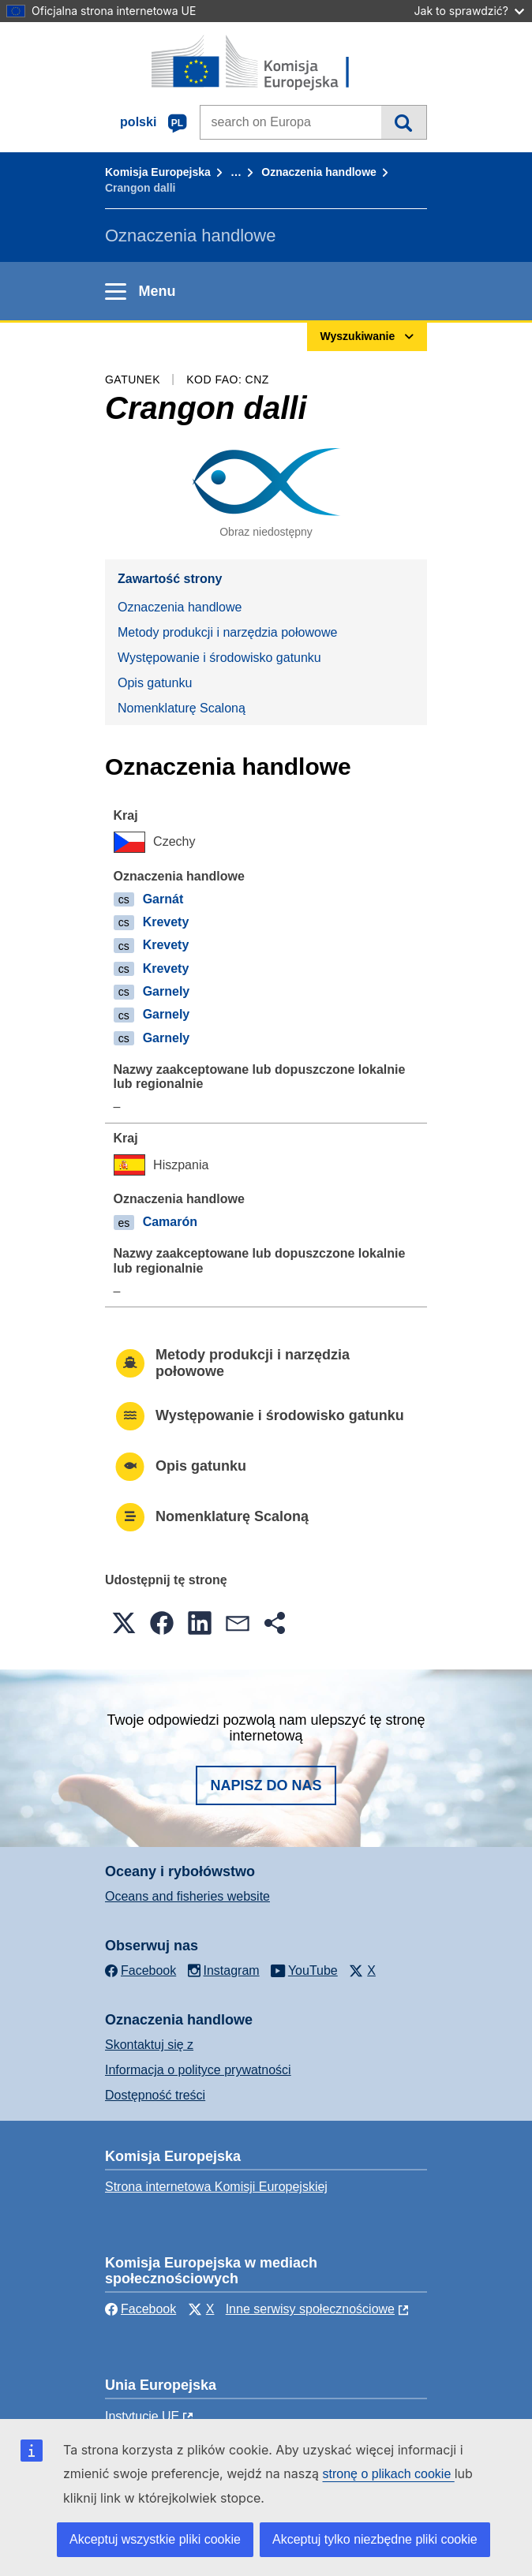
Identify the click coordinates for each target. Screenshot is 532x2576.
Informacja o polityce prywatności (198, 2070)
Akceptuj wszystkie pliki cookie (155, 2539)
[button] (124, 1623)
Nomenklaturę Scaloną (181, 708)
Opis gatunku (155, 683)
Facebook (140, 2309)
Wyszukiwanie (403, 122)
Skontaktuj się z (149, 2044)
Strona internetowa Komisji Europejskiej (216, 2186)
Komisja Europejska (158, 172)
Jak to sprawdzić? (469, 10)
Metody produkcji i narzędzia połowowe (227, 632)
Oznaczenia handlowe (318, 172)
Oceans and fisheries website (187, 1896)
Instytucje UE (142, 2416)
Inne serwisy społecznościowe (310, 2309)
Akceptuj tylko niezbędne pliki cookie (375, 2539)
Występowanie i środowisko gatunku (219, 657)
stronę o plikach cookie (389, 2474)
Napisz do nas (265, 1785)
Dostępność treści (155, 2095)
